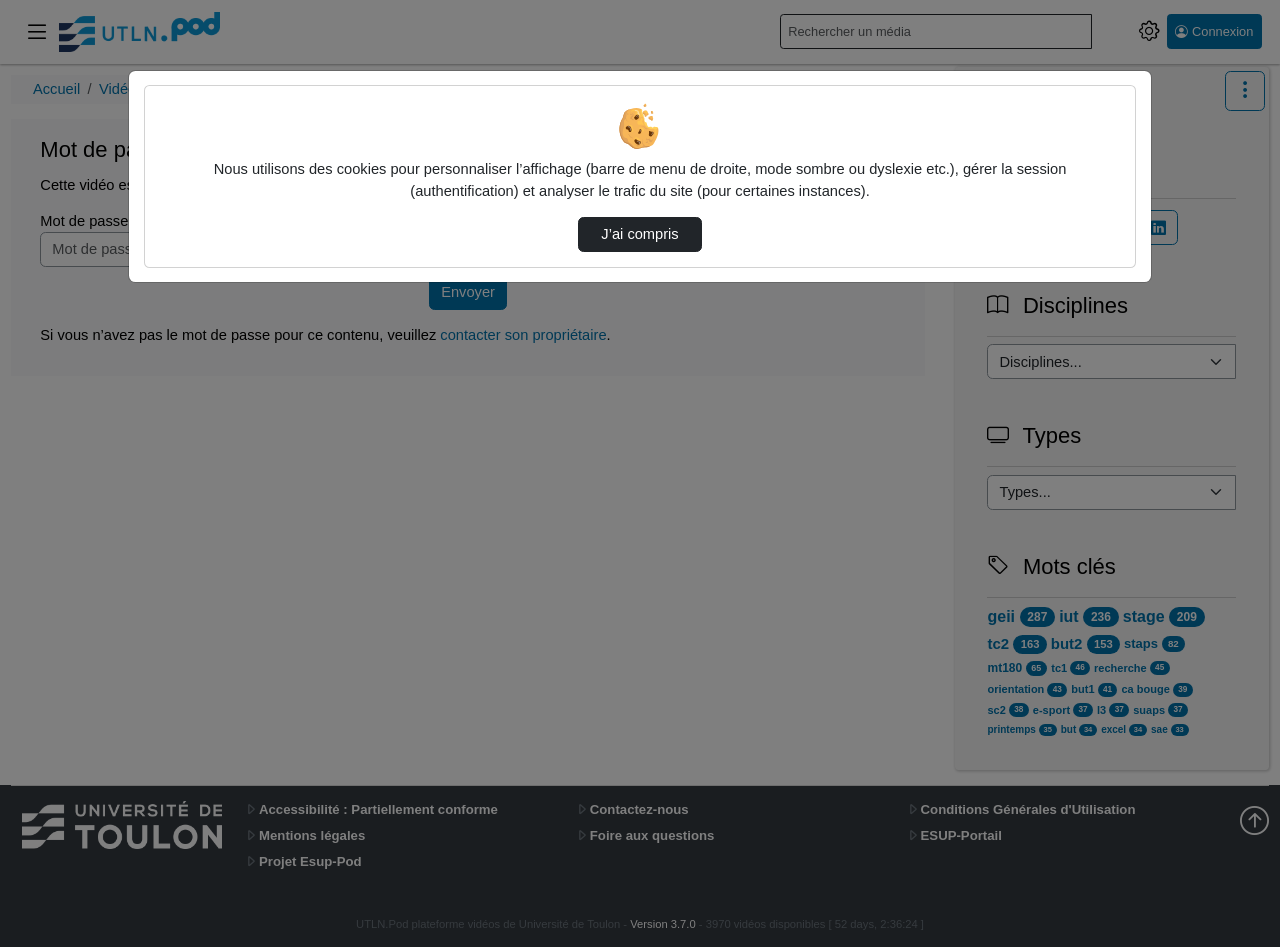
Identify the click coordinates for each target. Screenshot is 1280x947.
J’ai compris (639, 234)
